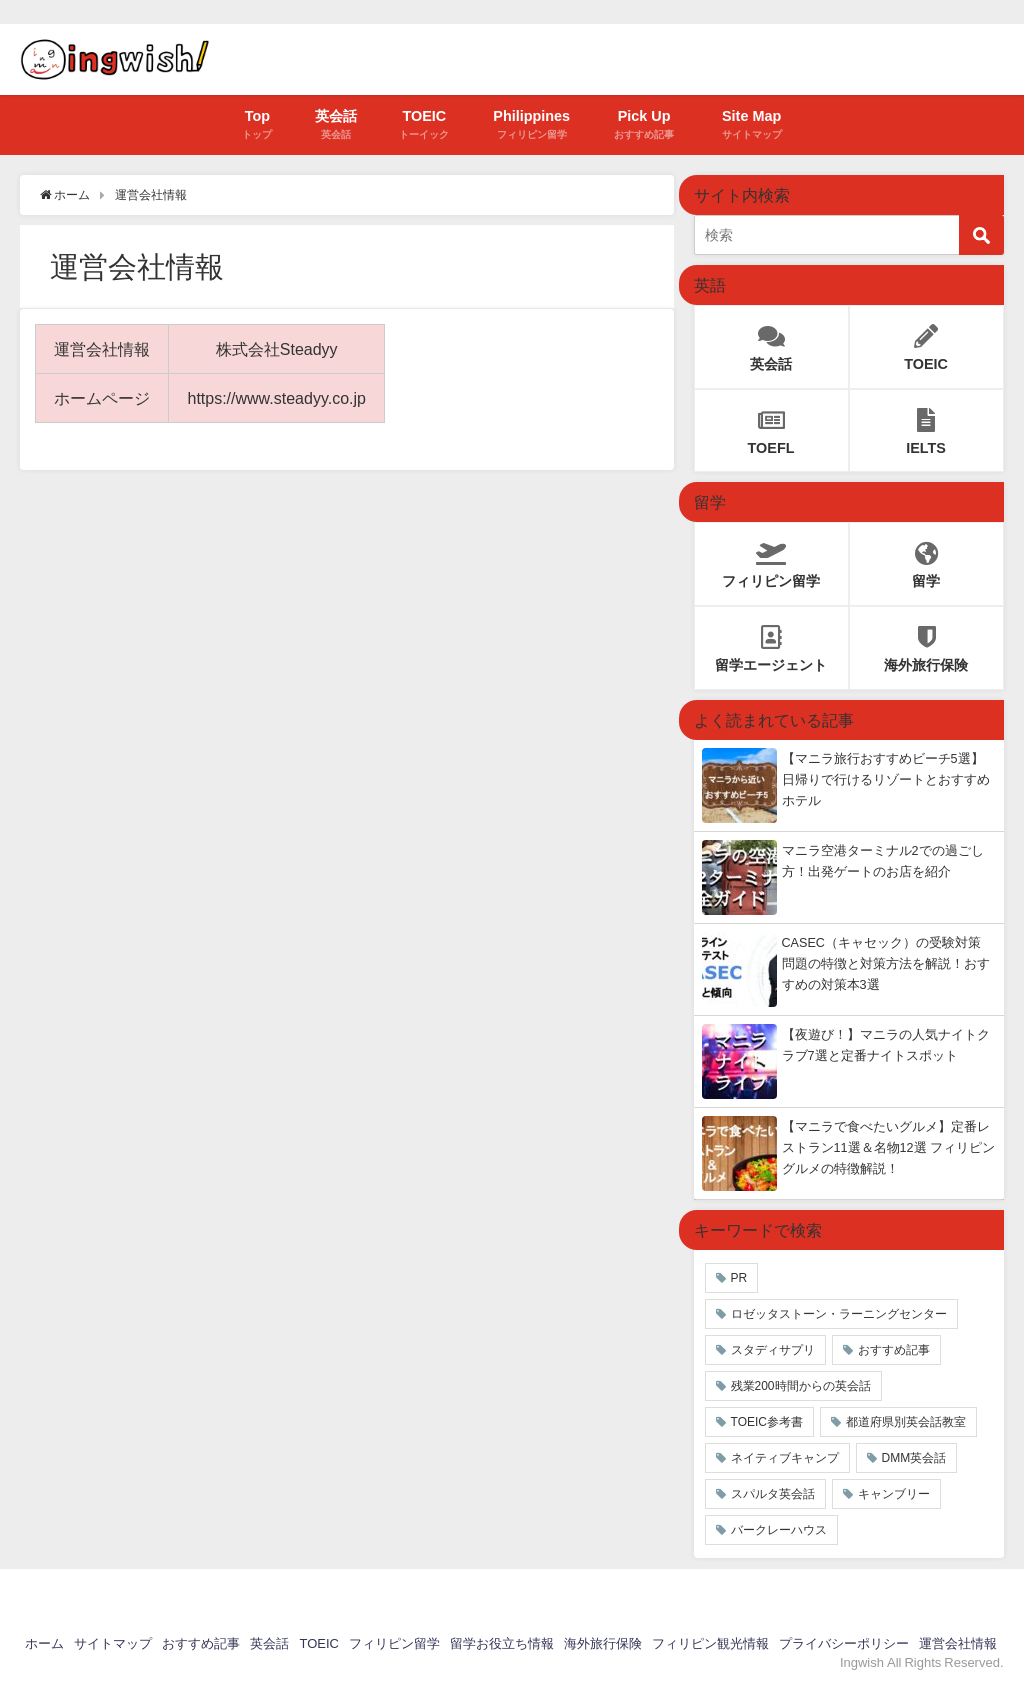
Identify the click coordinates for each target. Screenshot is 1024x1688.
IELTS (926, 426)
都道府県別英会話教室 (906, 1422)
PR (739, 1278)
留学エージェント (771, 643)
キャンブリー (894, 1494)
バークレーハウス (779, 1530)
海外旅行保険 (926, 643)
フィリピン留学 (771, 559)
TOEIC (926, 342)
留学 (926, 559)
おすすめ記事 (894, 1350)
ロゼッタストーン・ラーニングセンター (839, 1314)
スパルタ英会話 (773, 1494)
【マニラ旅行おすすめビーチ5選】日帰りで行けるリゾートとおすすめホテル (886, 779)
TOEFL (771, 426)
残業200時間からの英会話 (801, 1386)
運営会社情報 (958, 1643)
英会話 (771, 342)
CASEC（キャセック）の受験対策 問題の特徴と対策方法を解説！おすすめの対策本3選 (886, 963)
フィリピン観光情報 (710, 1643)
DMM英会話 (914, 1458)
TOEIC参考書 (767, 1422)
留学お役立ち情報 (502, 1643)
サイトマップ (113, 1643)
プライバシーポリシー (844, 1643)
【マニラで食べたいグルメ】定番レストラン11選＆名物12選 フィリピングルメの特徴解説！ (888, 1147)
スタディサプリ (773, 1350)
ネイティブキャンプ (785, 1458)
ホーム (44, 1643)
